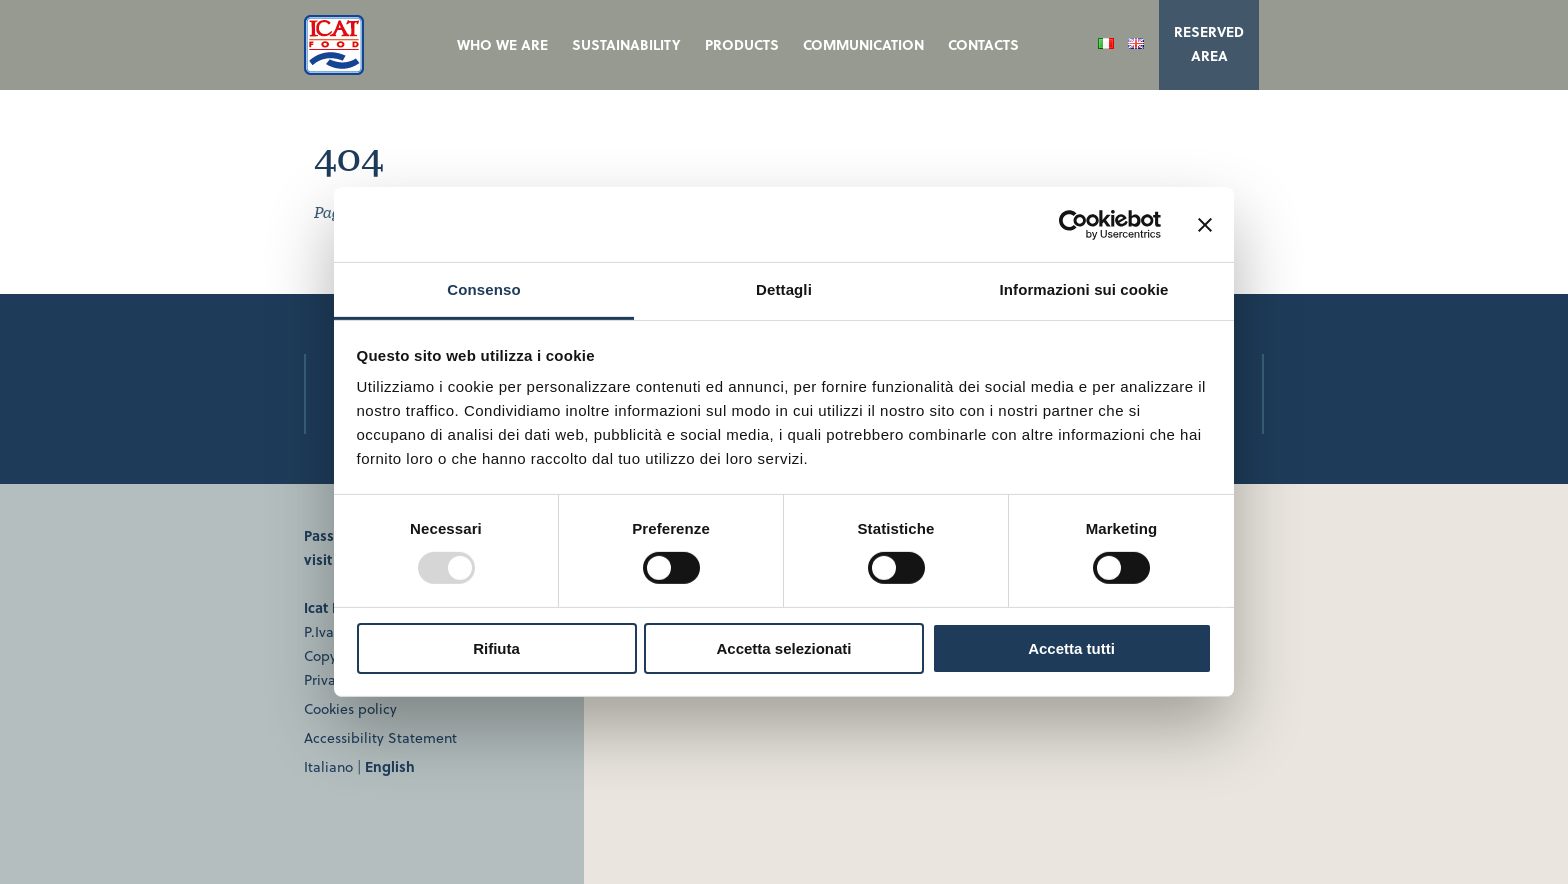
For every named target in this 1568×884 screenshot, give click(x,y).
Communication (863, 44)
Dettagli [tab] (784, 289)
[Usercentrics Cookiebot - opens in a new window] (1073, 224)
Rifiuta (496, 648)
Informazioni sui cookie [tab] (1084, 289)
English (390, 766)
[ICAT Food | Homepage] (334, 68)
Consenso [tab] (483, 289)
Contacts (983, 44)
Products (742, 44)
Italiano (328, 766)
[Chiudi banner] (1205, 224)
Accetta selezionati (783, 648)
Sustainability (626, 44)
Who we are (502, 44)
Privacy (327, 679)
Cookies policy (350, 708)
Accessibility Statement (380, 737)
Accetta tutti (1071, 648)
